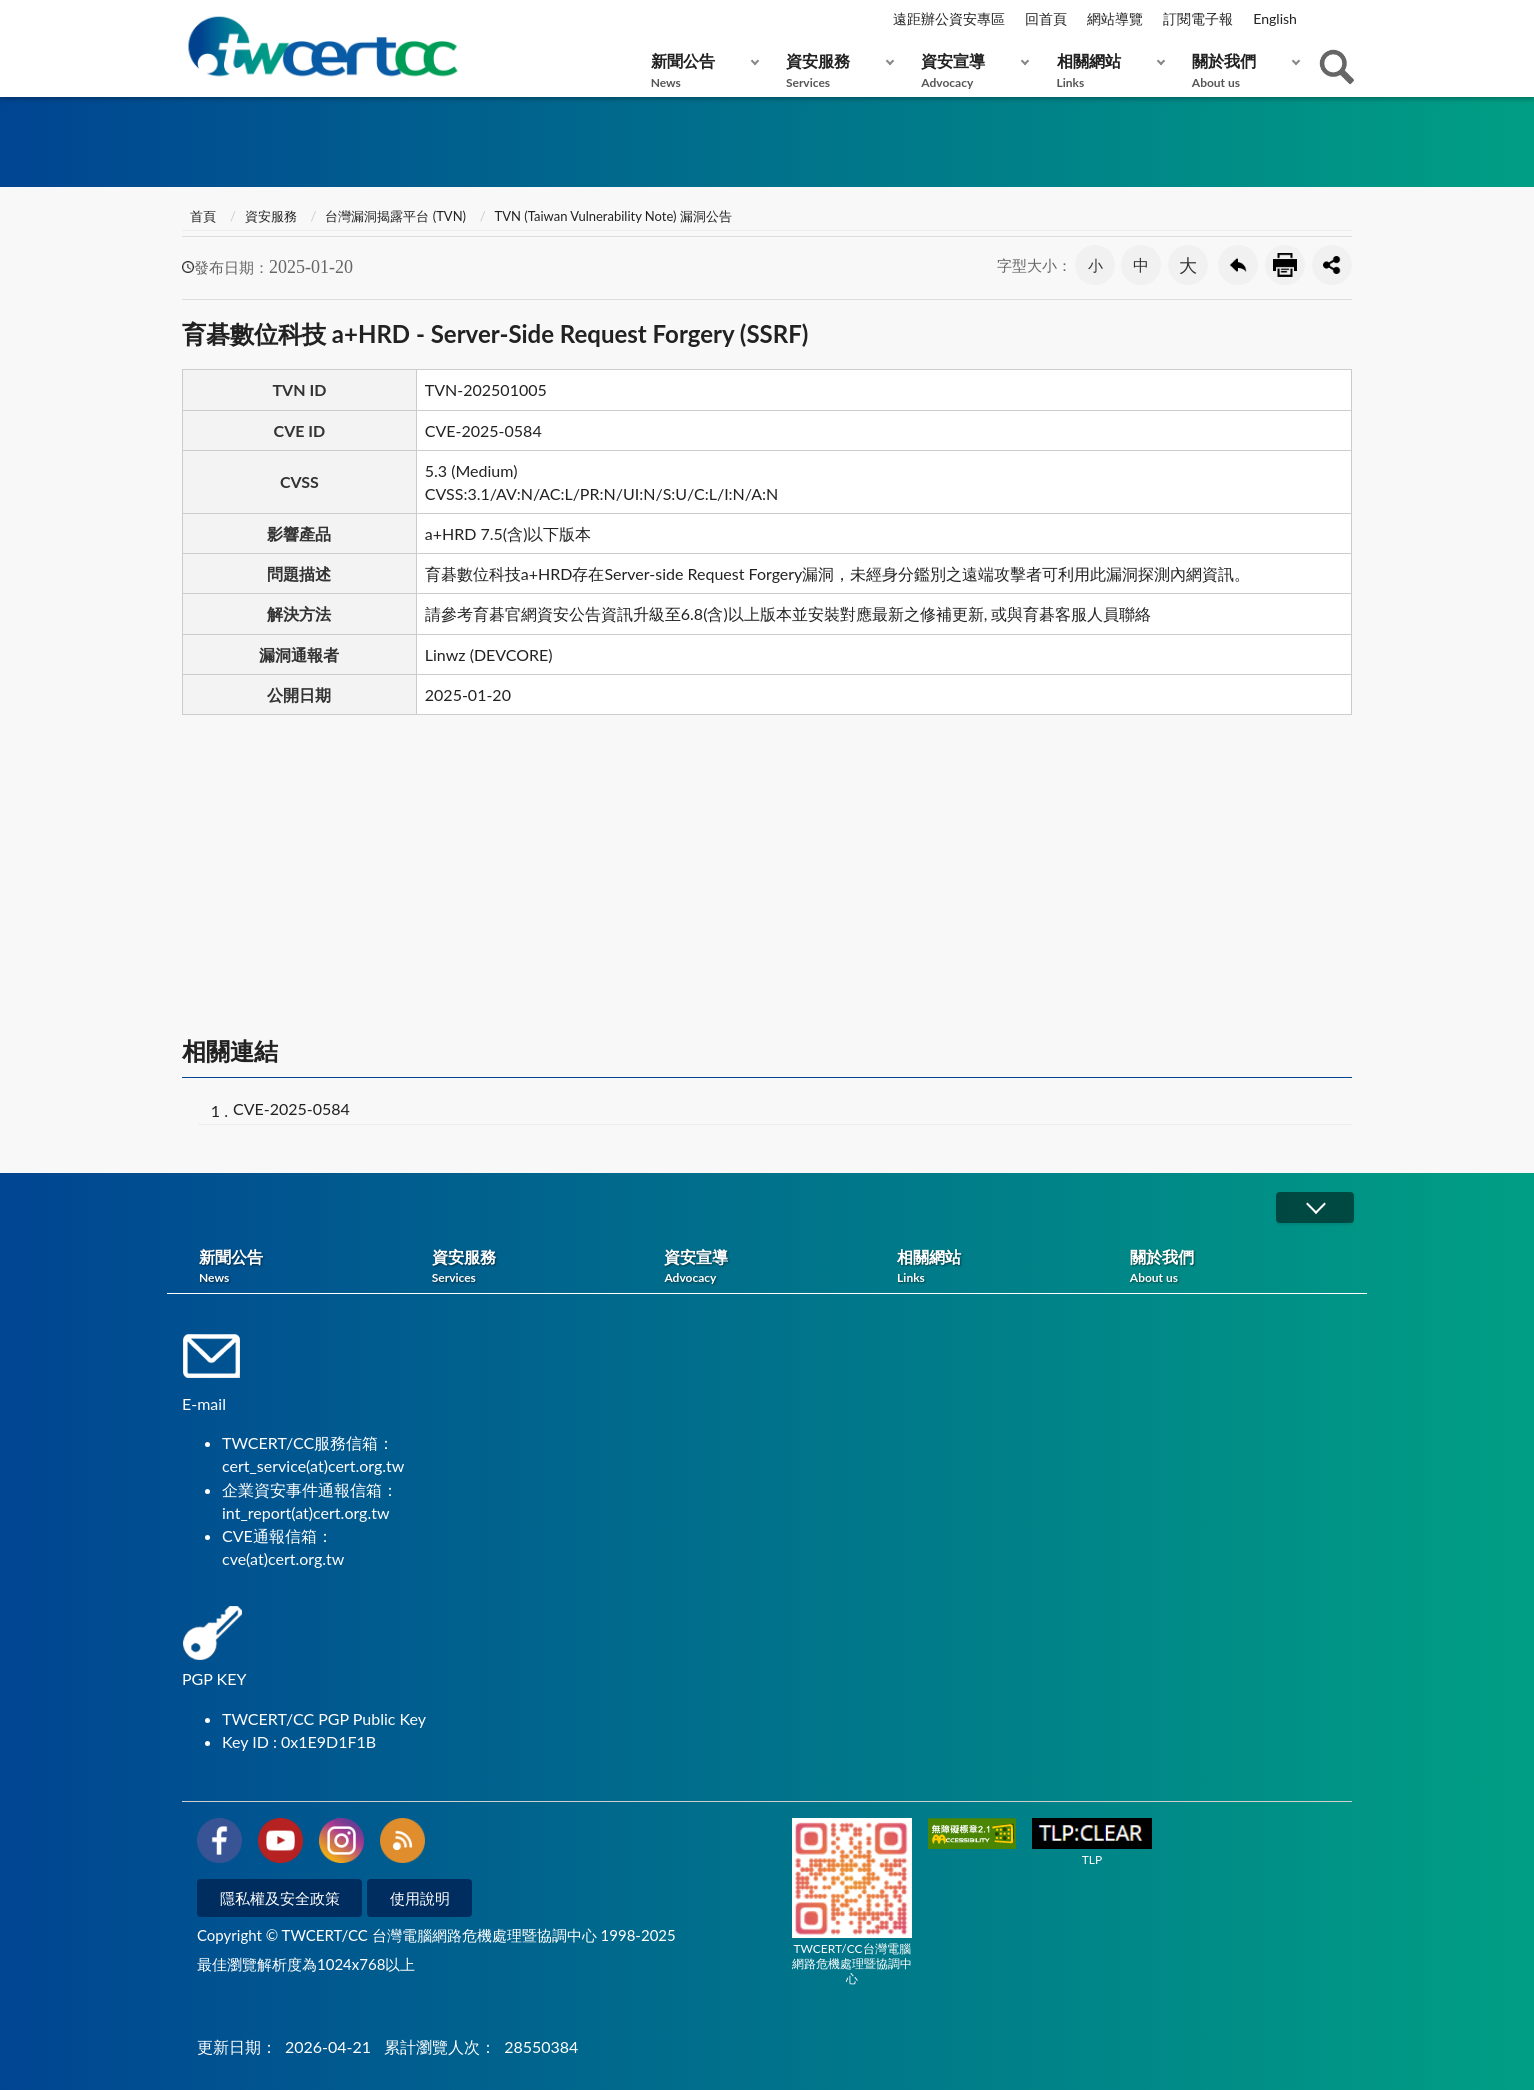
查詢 (1337, 67)
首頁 (201, 216)
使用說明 (420, 1898)
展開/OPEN (1315, 1207)
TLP (1092, 1842)
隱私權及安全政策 (280, 1898)
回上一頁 (1238, 265)
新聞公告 (700, 70)
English (1275, 18)
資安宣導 (970, 70)
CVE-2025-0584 (291, 1108)
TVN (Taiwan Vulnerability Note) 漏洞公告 (613, 216)
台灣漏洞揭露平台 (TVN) (395, 216)
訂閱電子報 (1198, 18)
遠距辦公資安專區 (949, 18)
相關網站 (1106, 70)
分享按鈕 (1332, 265)
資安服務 (835, 70)
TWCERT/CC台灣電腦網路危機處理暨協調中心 (852, 1902)
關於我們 (1241, 70)
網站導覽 (1115, 18)
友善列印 (1285, 265)
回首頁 (1046, 18)
